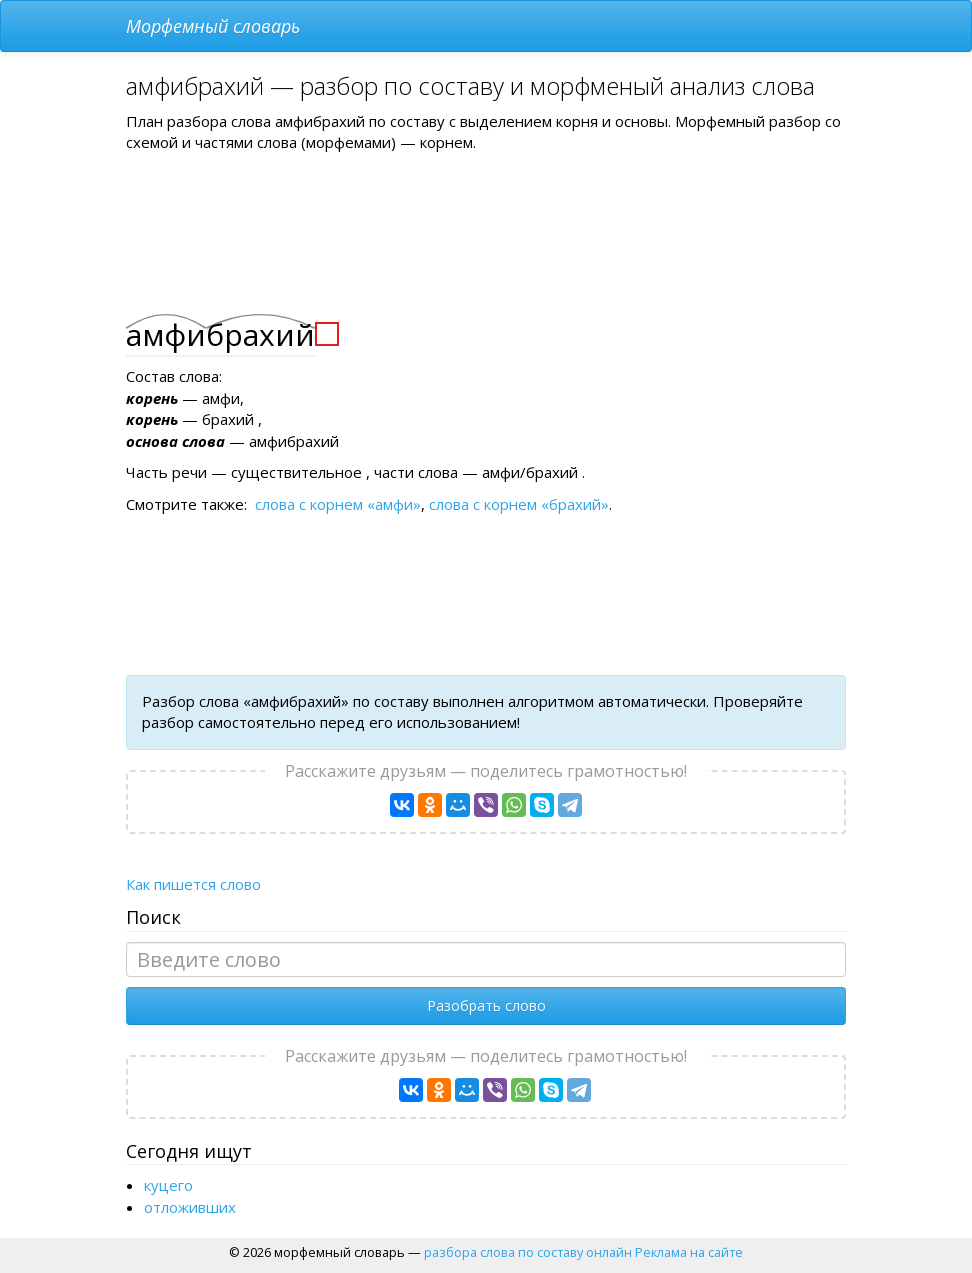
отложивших (190, 1207)
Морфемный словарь (213, 26)
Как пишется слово (193, 884)
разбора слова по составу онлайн (528, 1252)
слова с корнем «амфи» (338, 504)
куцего (168, 1185)
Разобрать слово (486, 1005)
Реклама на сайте (689, 1252)
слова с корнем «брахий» (519, 504)
